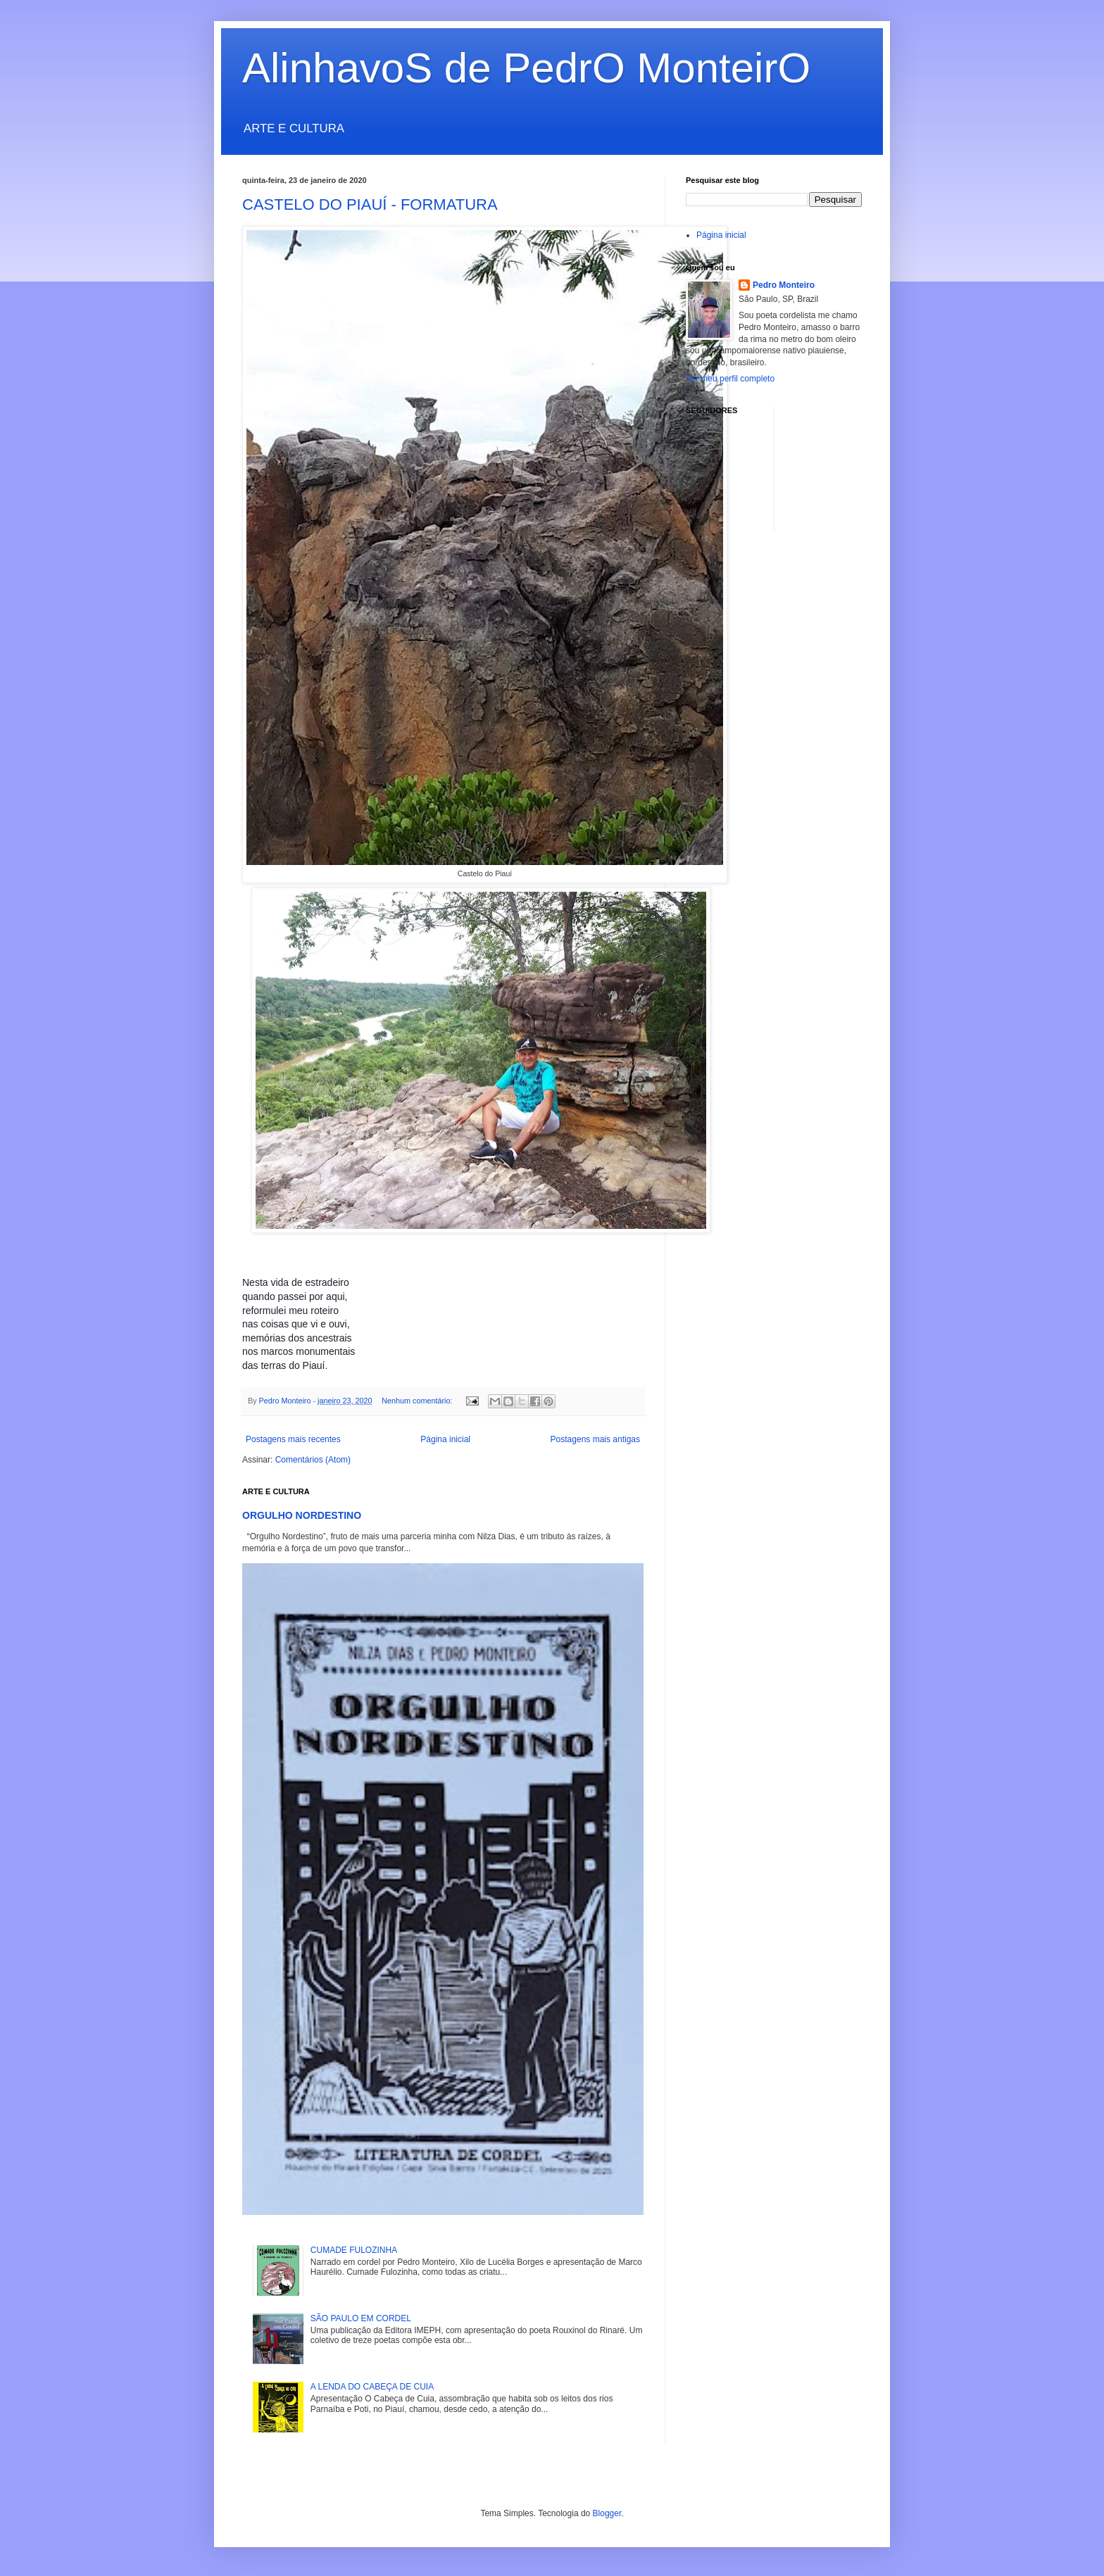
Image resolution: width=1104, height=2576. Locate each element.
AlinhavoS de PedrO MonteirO (526, 67)
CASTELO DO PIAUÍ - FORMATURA (370, 204)
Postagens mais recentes (293, 1439)
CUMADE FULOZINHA (353, 2250)
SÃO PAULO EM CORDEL (360, 2318)
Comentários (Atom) (313, 1460)
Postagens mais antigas (595, 1439)
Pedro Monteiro (784, 285)
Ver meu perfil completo (730, 379)
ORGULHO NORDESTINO (301, 1515)
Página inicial (445, 1439)
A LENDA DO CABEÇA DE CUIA (372, 2387)
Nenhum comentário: (418, 1400)
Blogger (607, 2513)
